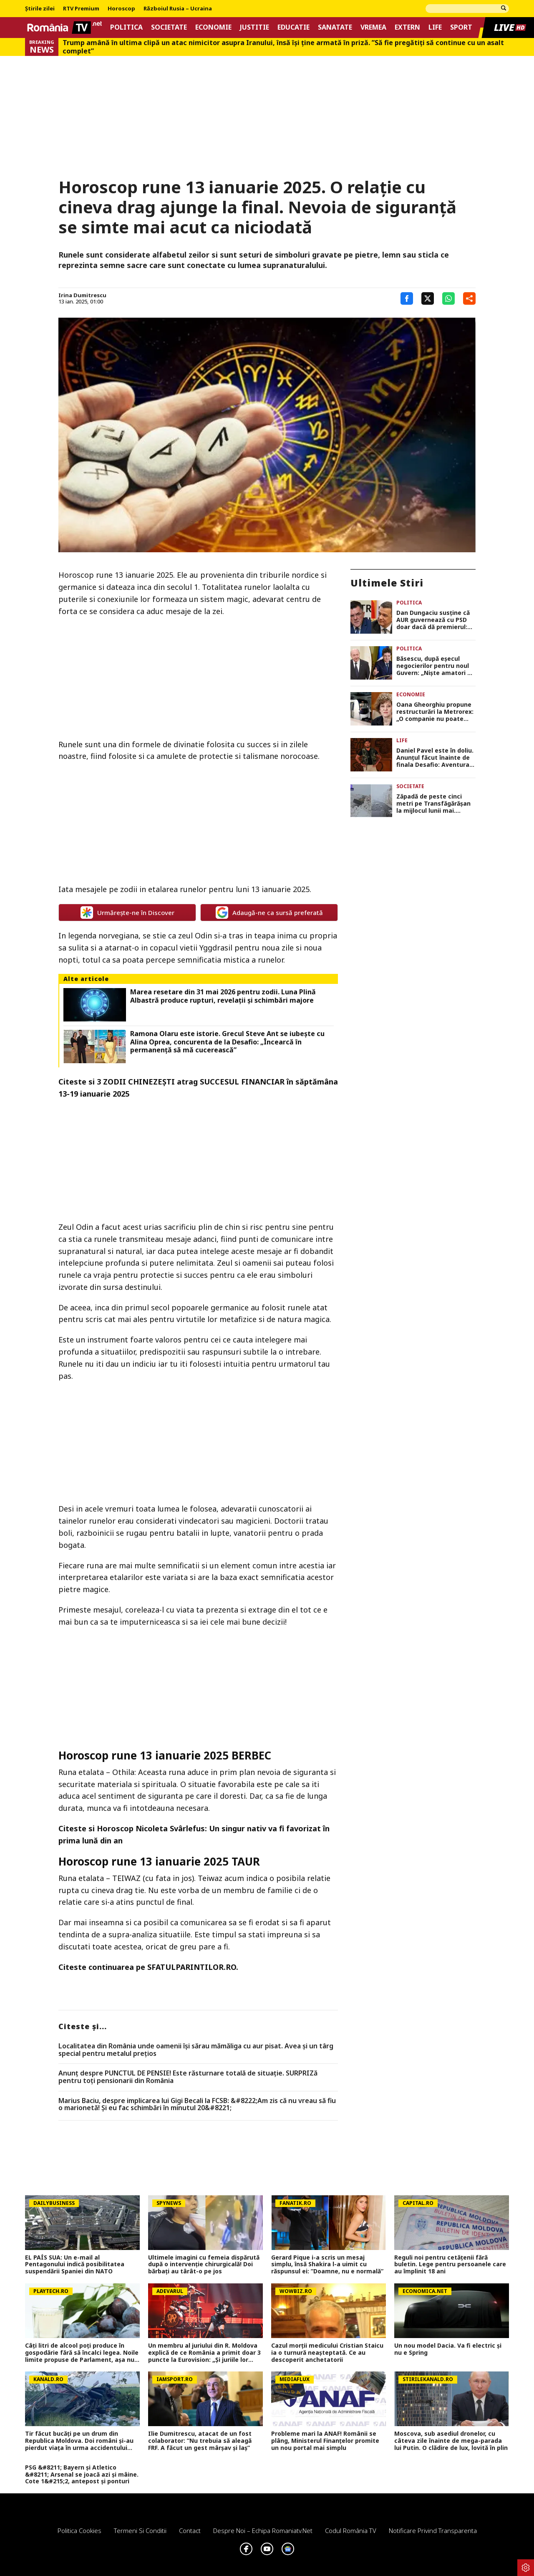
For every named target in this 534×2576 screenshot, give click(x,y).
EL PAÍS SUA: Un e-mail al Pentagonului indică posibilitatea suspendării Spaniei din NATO (74, 2264)
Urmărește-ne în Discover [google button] (127, 912)
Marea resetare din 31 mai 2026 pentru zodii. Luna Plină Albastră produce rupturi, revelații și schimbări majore (223, 996)
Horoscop (121, 8)
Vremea (373, 27)
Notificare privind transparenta (433, 2530)
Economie (213, 27)
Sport (461, 27)
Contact (190, 2530)
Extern (407, 27)
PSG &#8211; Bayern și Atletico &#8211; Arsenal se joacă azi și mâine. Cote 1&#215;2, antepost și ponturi (82, 2474)
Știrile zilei (40, 8)
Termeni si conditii (140, 2530)
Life (435, 27)
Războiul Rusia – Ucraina (178, 8)
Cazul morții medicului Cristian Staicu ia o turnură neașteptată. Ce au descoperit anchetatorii (327, 2352)
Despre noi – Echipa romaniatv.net (262, 2530)
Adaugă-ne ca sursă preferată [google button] (269, 912)
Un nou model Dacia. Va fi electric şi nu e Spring (447, 2349)
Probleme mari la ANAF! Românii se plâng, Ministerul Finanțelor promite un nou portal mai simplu (325, 2440)
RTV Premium (81, 8)
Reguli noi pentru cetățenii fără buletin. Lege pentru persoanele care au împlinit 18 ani (450, 2264)
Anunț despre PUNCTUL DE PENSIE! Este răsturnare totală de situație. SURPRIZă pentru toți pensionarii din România (187, 2077)
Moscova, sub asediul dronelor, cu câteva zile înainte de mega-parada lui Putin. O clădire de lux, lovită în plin (451, 2440)
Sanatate (335, 27)
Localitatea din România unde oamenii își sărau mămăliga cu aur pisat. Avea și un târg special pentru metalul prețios (195, 2050)
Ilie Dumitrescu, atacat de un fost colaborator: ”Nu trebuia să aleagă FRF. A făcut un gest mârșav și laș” (200, 2440)
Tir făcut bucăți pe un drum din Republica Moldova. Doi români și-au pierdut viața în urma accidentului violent (79, 2440)
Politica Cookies (79, 2530)
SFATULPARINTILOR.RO (191, 1967)
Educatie (293, 27)
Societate (169, 27)
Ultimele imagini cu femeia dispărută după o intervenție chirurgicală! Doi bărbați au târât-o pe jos (203, 2264)
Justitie (254, 27)
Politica (126, 27)
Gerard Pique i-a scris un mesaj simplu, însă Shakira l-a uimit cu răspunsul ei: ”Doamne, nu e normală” (327, 2264)
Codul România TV (350, 2530)
